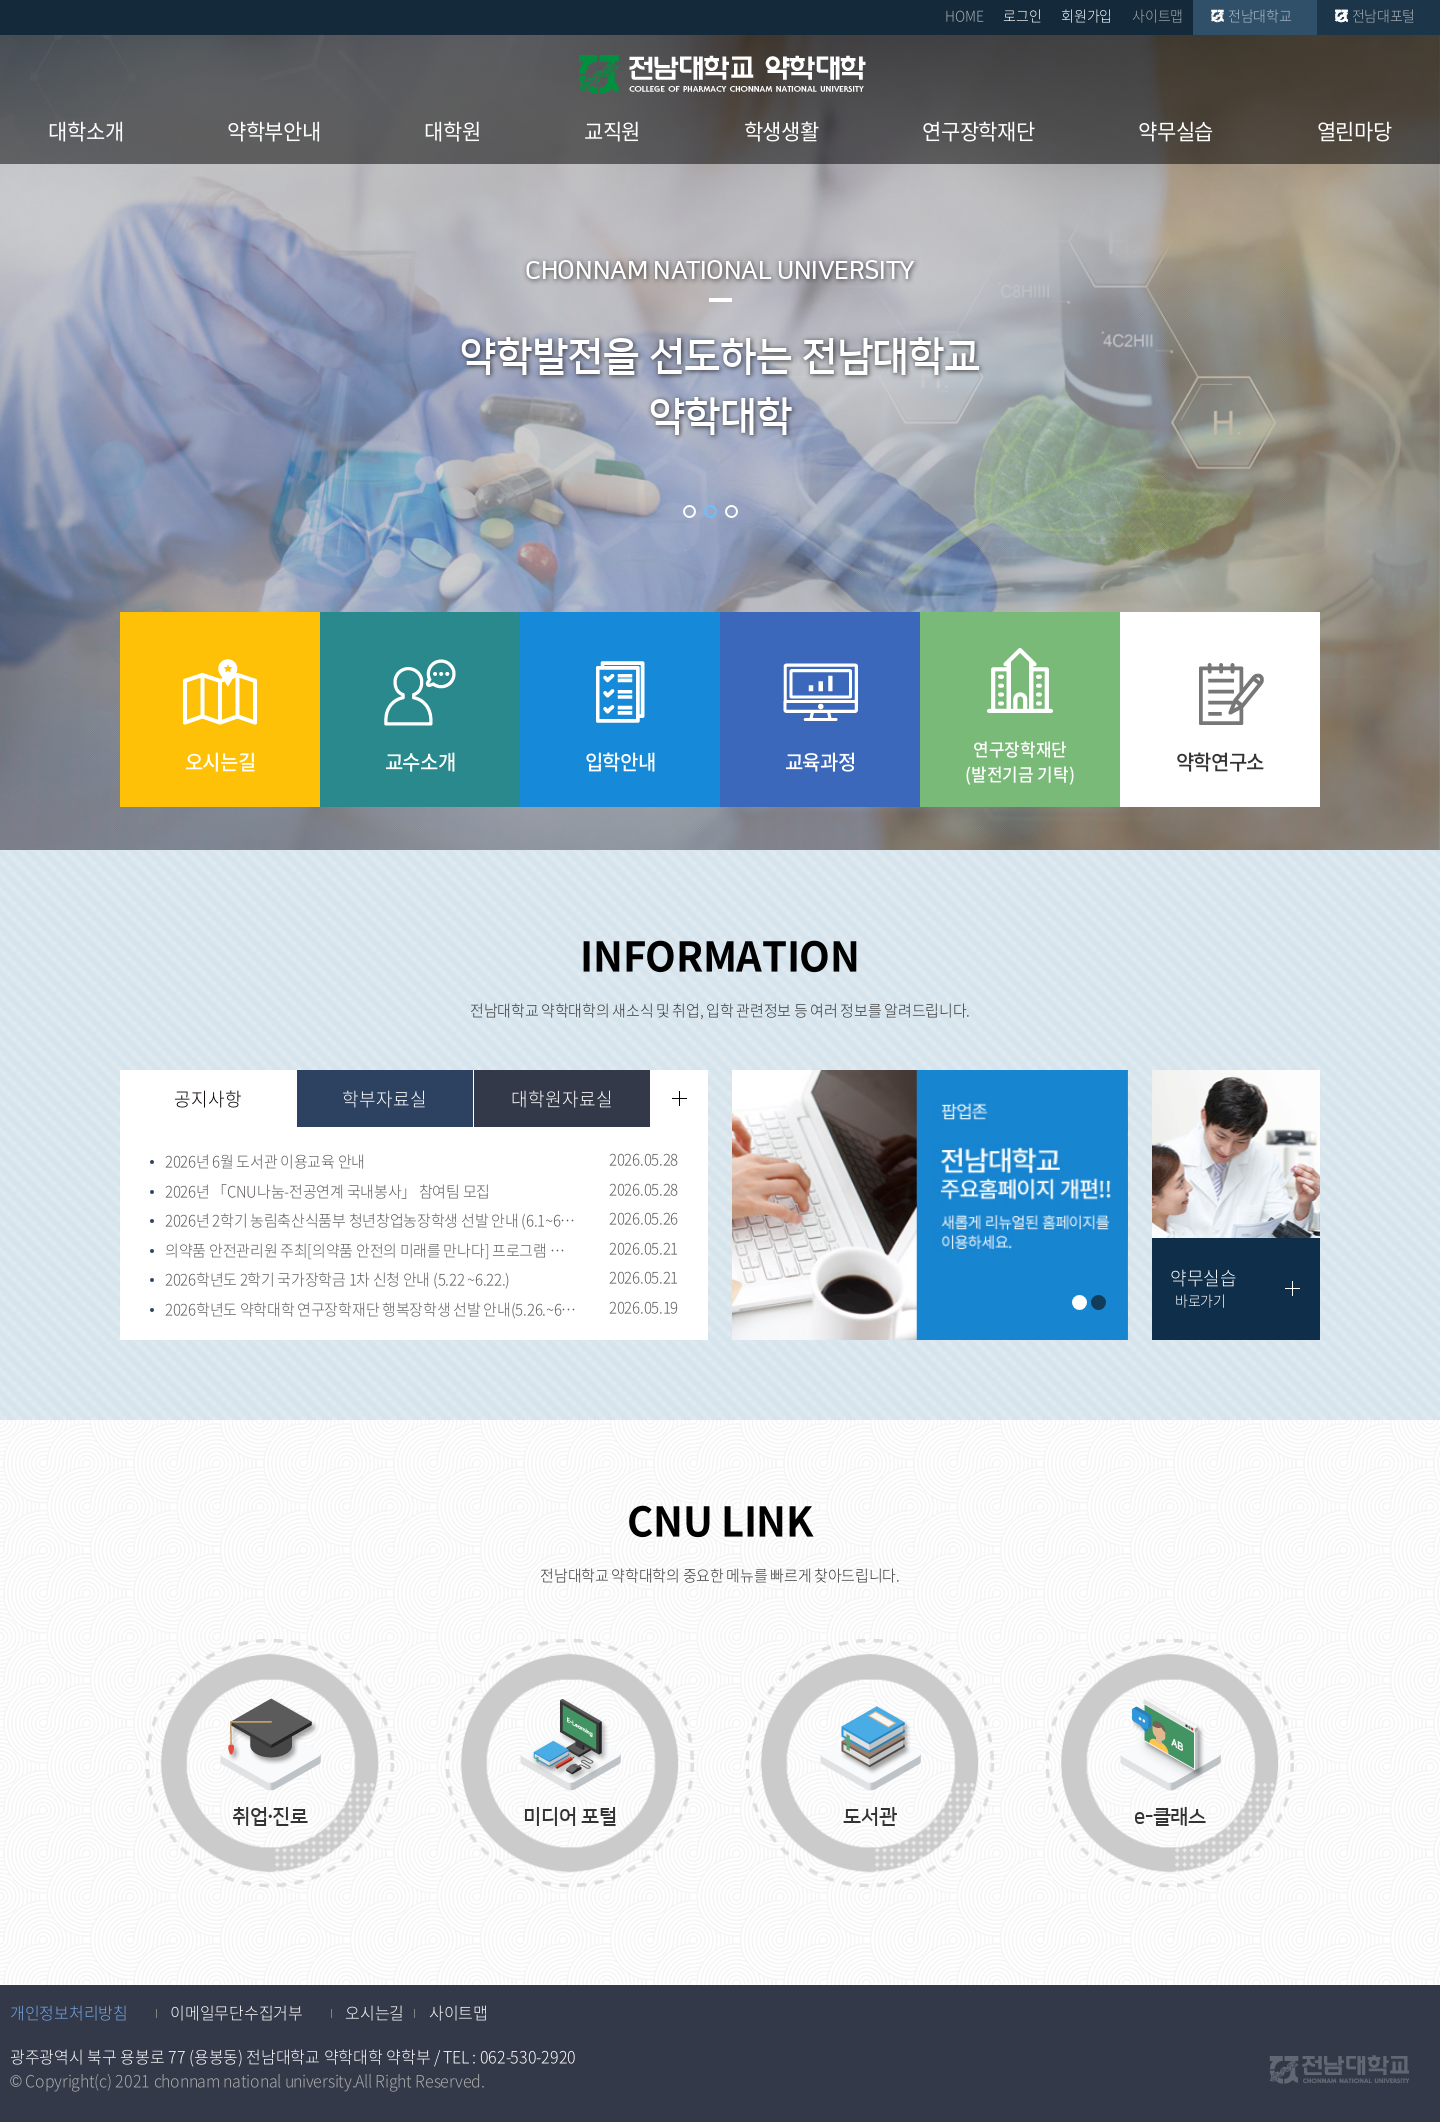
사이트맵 (1157, 15)
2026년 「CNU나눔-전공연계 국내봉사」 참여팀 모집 (327, 1192)
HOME (964, 15)
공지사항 (208, 1098)
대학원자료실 (562, 1098)
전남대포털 (1384, 15)
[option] (930, 1205)
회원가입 (1086, 15)
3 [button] (731, 511)
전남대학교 (1260, 15)
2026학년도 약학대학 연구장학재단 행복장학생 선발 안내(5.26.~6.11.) (371, 1310)
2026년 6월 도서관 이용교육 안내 (265, 1162)
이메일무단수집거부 (236, 2012)
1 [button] (689, 511)
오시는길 (374, 2012)
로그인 (1022, 15)
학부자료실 (384, 1098)
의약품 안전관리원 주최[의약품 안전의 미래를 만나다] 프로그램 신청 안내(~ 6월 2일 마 (371, 1251)
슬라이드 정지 (755, 511)
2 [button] (710, 511)
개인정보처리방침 (69, 2012)
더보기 (679, 1098)
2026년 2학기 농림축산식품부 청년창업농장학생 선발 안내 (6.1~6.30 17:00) (371, 1221)
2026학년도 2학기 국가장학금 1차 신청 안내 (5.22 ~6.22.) (337, 1280)
